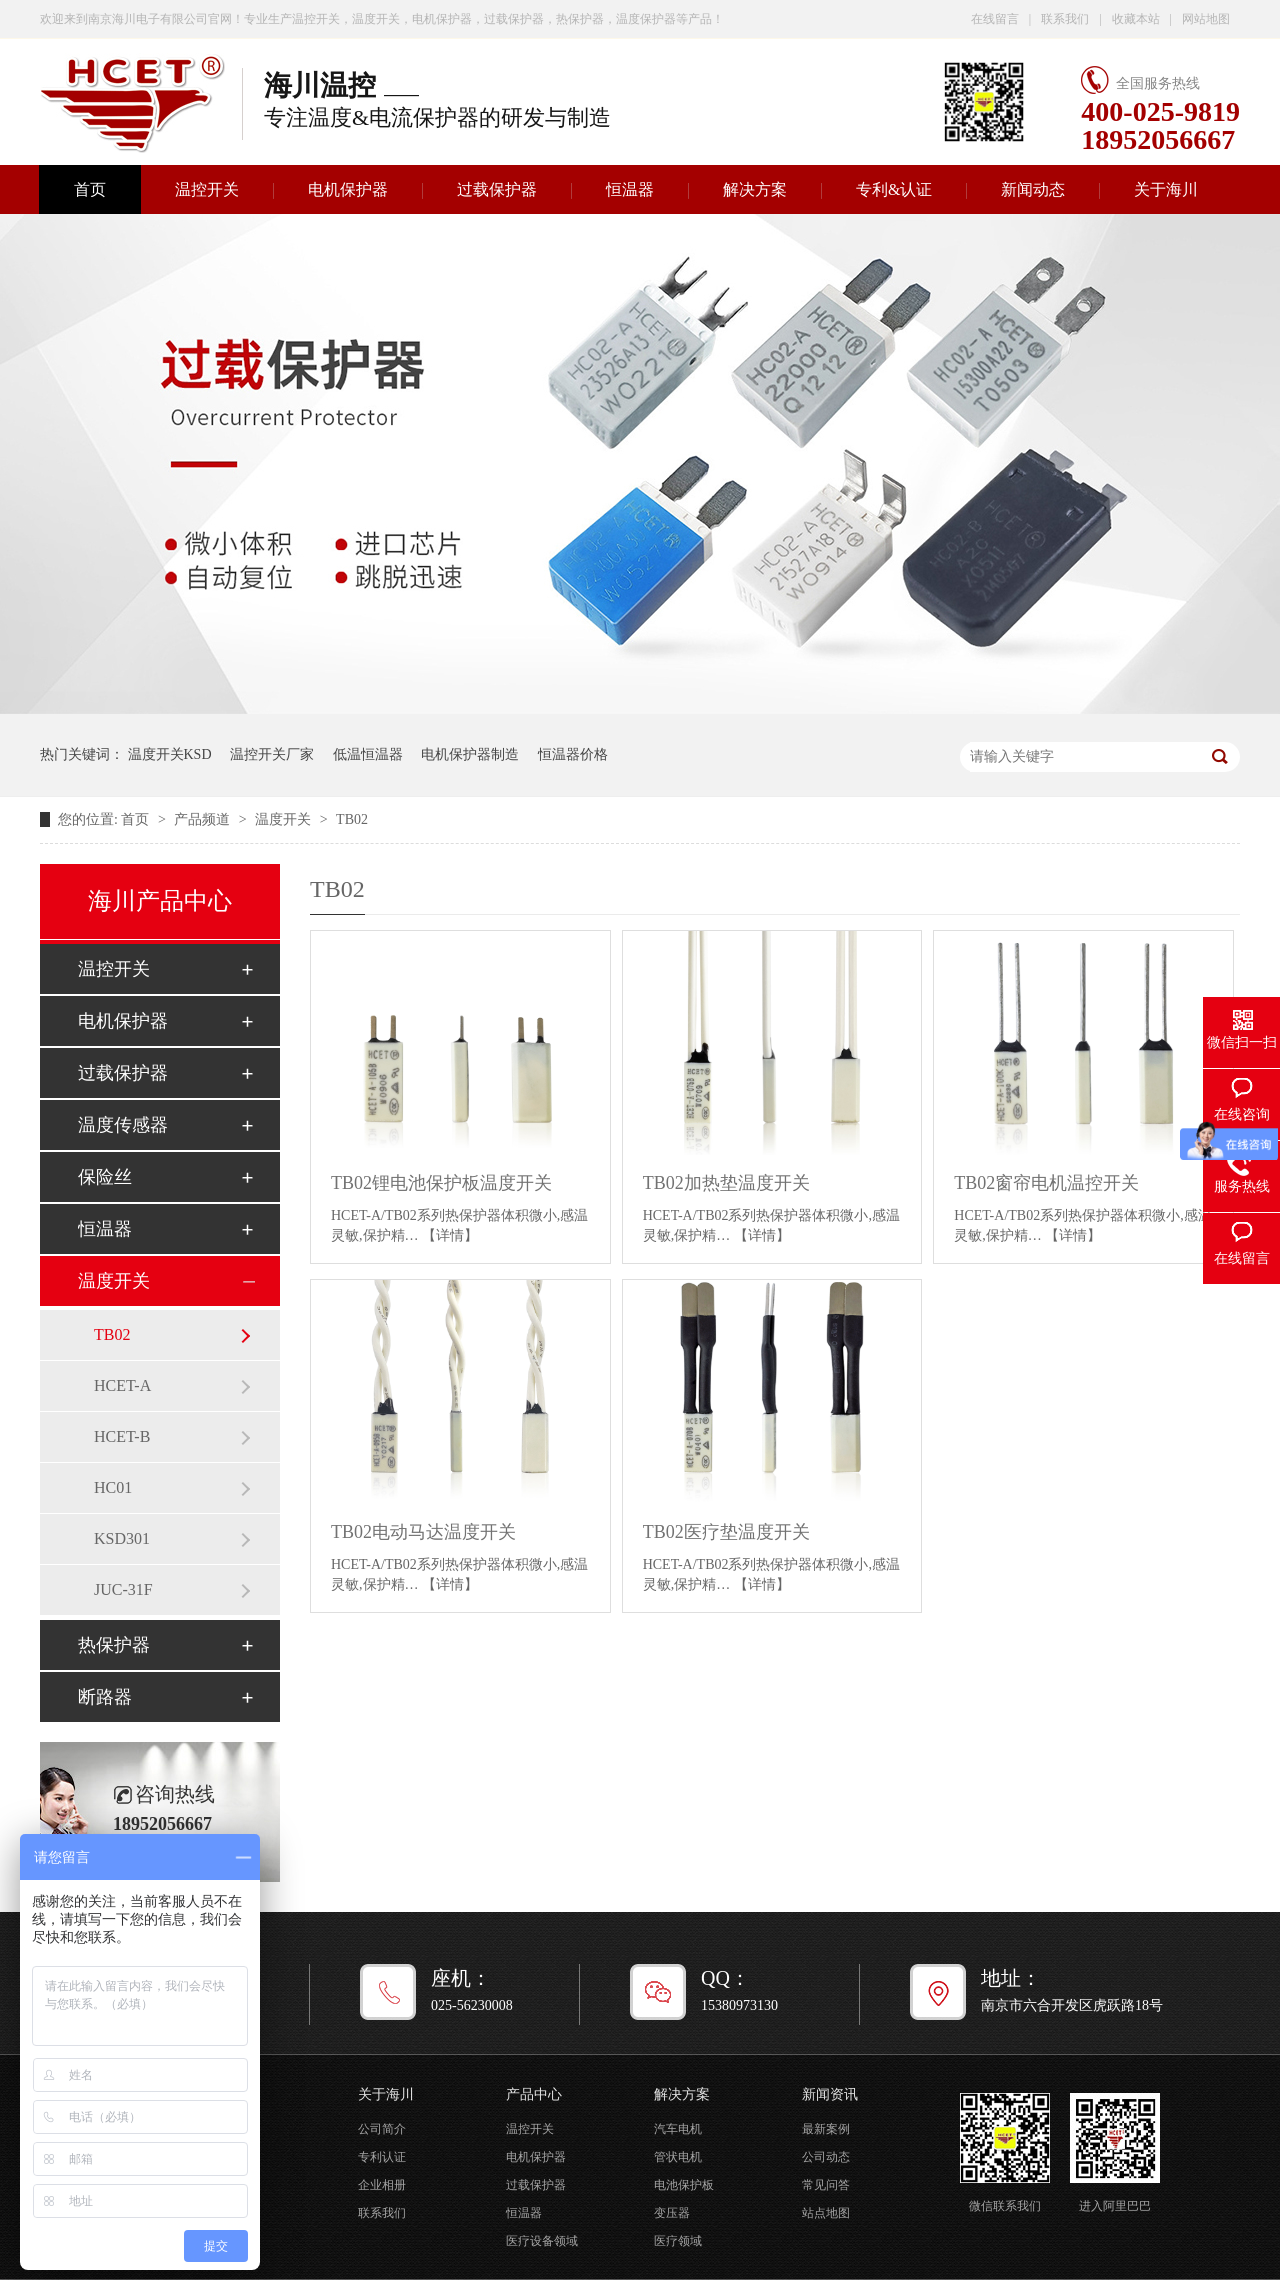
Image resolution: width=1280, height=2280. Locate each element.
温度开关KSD (170, 754)
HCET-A (122, 1385)
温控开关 (207, 189)
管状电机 (678, 2157)
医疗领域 (678, 2241)
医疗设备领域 (542, 2241)
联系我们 (1065, 19)
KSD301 (122, 1538)
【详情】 (450, 1235)
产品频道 (204, 819)
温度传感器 (123, 1125)
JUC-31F (123, 1589)
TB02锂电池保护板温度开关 (441, 1183)
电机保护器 (348, 189)
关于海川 (1166, 189)
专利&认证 (894, 189)
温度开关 (285, 819)
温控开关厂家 (272, 754)
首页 (90, 189)
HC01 (113, 1487)
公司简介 (382, 2129)
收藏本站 (1136, 19)
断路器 (105, 1697)
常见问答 (826, 2185)
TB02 (352, 819)
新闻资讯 (830, 2094)
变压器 (672, 2213)
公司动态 (826, 2157)
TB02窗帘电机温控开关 (1046, 1183)
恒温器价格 (573, 754)
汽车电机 (678, 2129)
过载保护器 (497, 189)
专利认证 (382, 2157)
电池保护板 (684, 2185)
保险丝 (105, 1177)
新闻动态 (1033, 189)
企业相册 (382, 2185)
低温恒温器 (368, 754)
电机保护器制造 (470, 754)
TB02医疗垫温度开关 (726, 1532)
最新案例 (826, 2129)
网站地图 (1206, 19)
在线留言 (995, 19)
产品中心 (534, 2094)
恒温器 (630, 189)
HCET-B (122, 1436)
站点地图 (826, 2213)
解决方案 (755, 189)
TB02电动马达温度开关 (423, 1532)
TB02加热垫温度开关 (726, 1183)
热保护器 (114, 1645)
